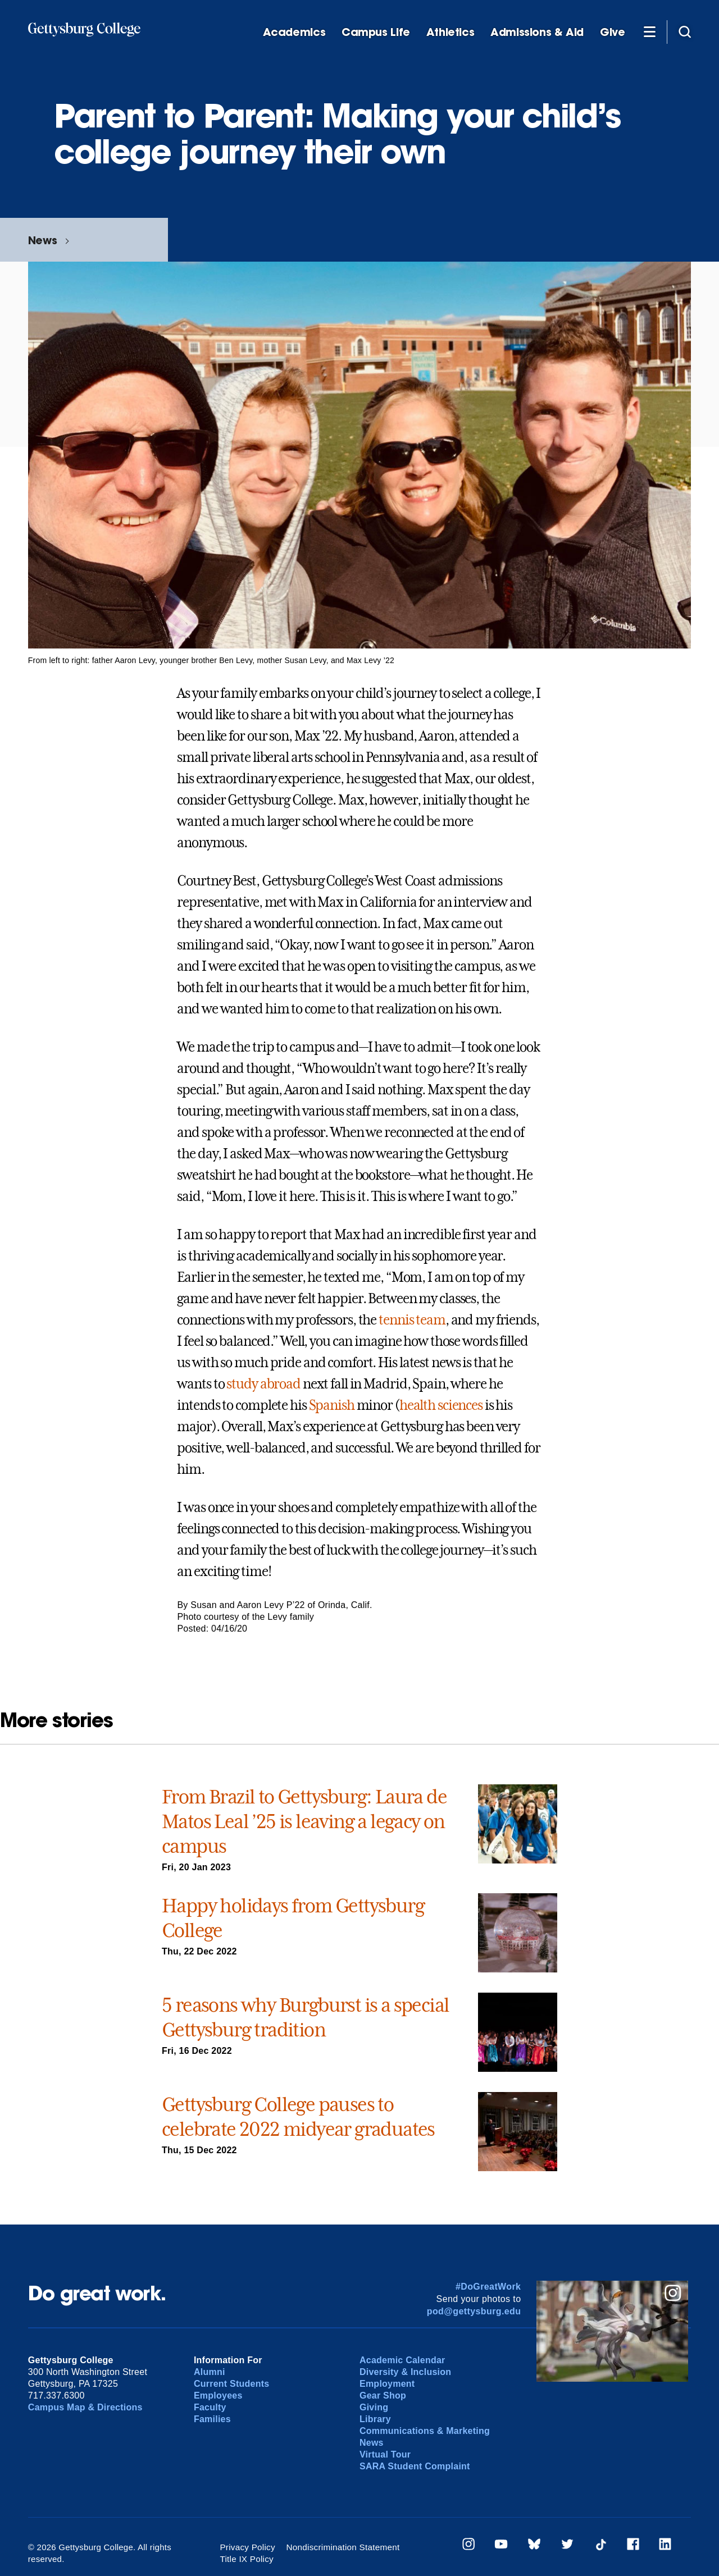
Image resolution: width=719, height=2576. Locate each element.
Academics (294, 32)
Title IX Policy (435, 2547)
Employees (218, 2395)
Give (612, 32)
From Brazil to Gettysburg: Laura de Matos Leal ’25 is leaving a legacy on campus (304, 1821)
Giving (374, 2407)
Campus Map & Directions (85, 2407)
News (42, 240)
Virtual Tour (385, 2454)
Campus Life (376, 32)
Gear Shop (383, 2395)
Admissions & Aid (537, 32)
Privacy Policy (248, 2547)
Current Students (232, 2383)
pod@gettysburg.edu (474, 2311)
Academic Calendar (402, 2360)
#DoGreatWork (488, 2286)
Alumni (209, 2372)
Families (212, 2419)
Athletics (450, 32)
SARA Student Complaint (415, 2466)
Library (375, 2419)
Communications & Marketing (425, 2431)
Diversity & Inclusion (405, 2372)
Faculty (210, 2407)
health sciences (441, 1405)
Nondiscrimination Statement (342, 2547)
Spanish (331, 1405)
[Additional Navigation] (649, 31)
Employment (387, 2383)
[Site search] (685, 31)
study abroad (263, 1384)
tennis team (412, 1320)
